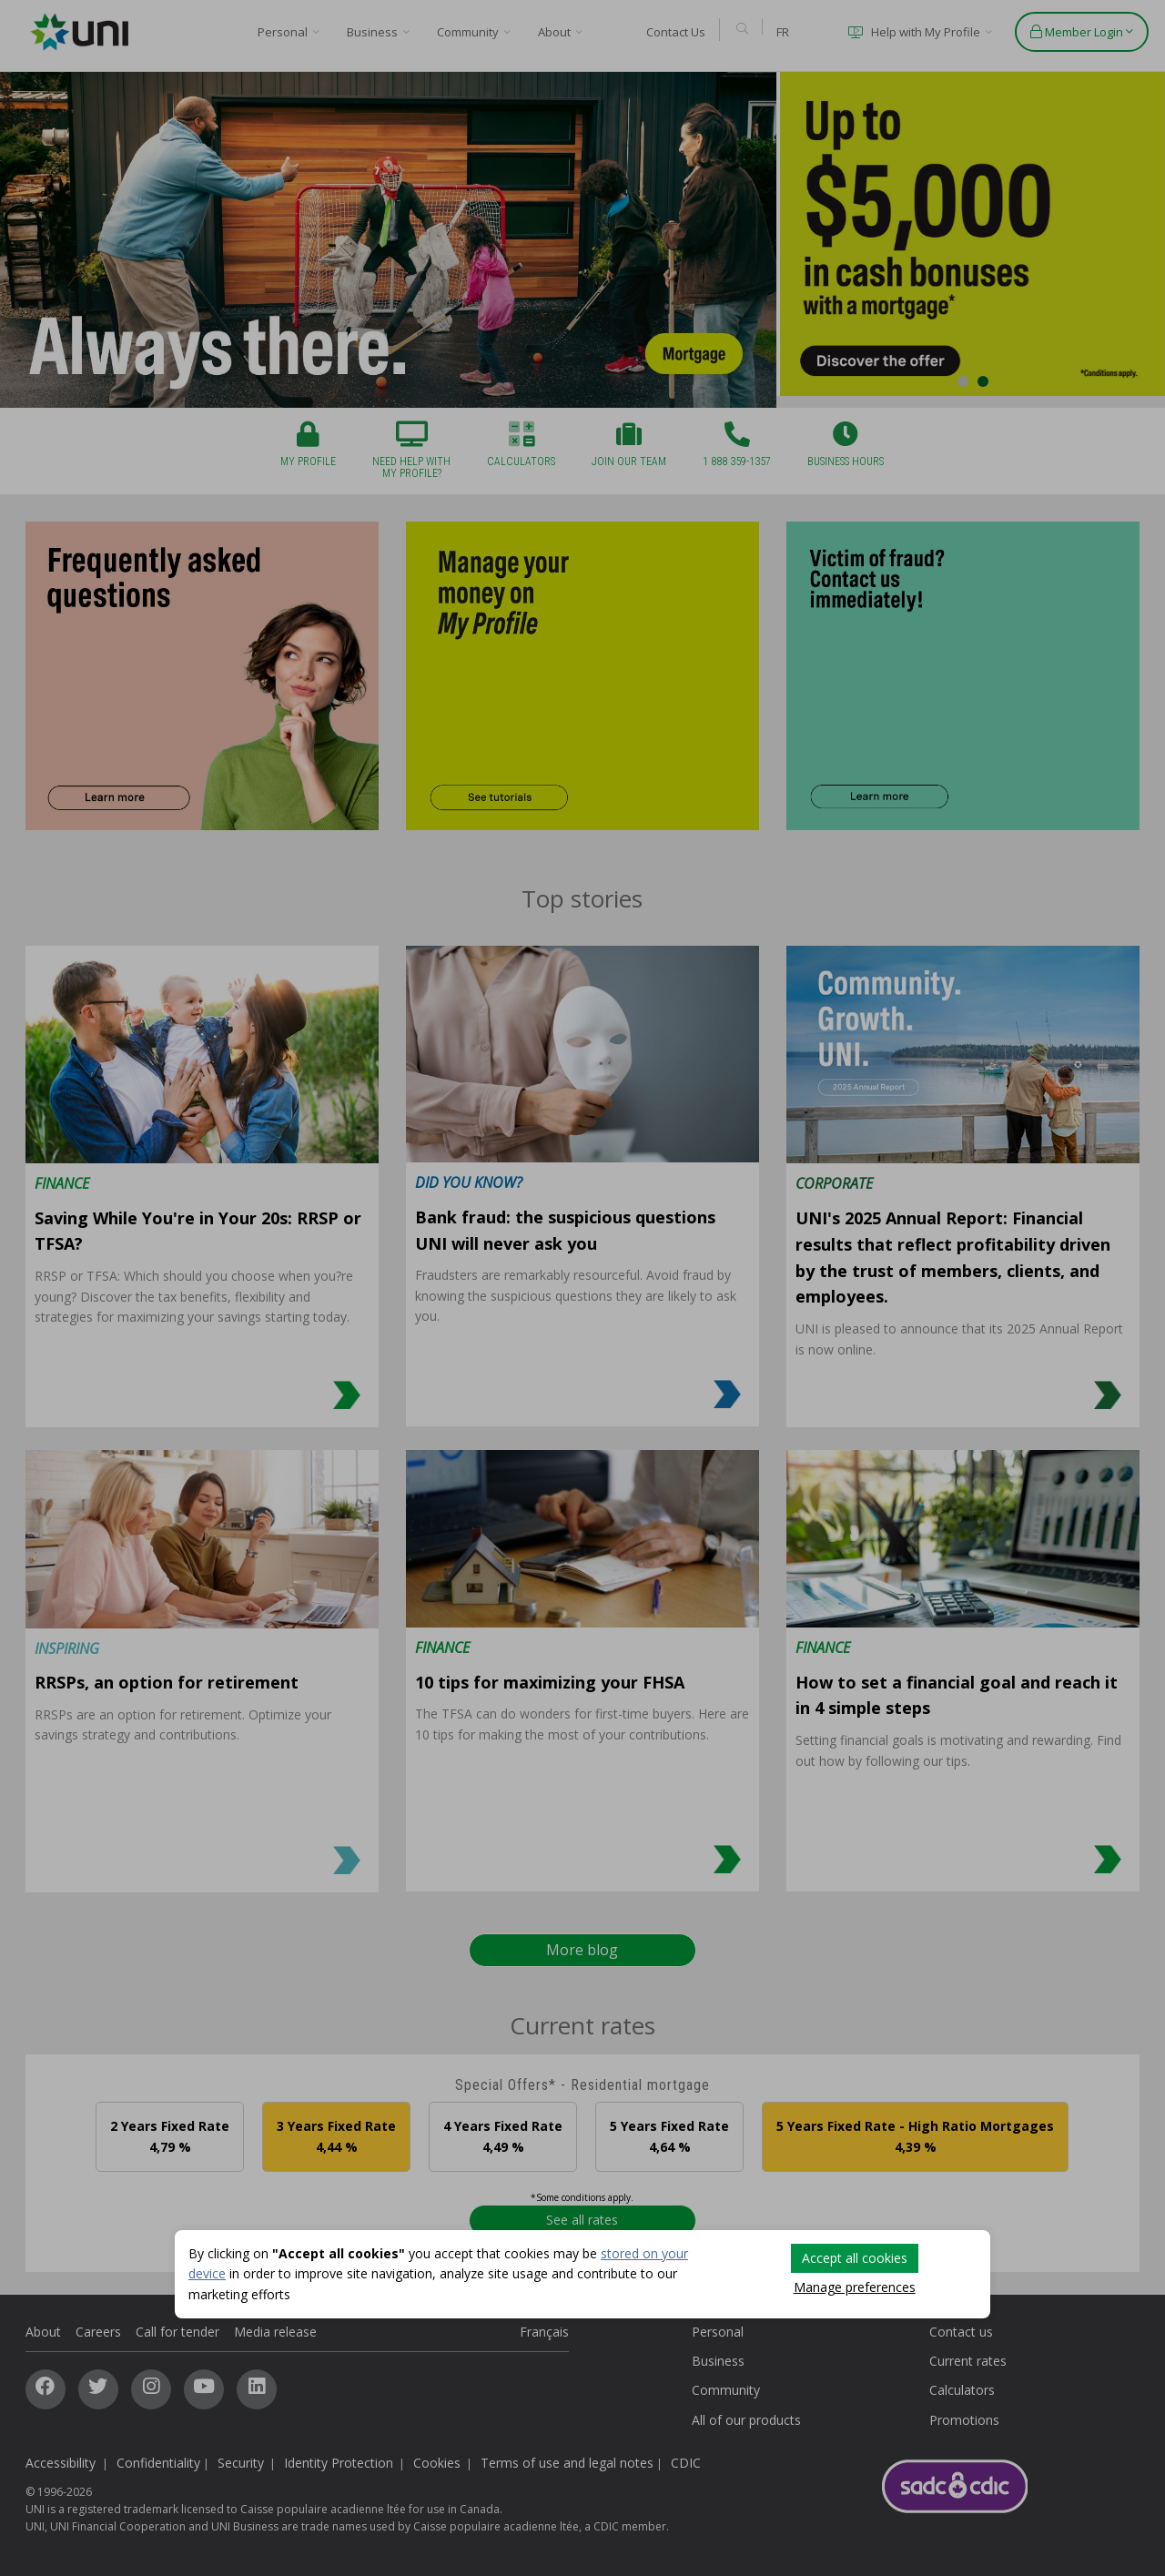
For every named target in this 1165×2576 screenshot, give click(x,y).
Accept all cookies (854, 2258)
